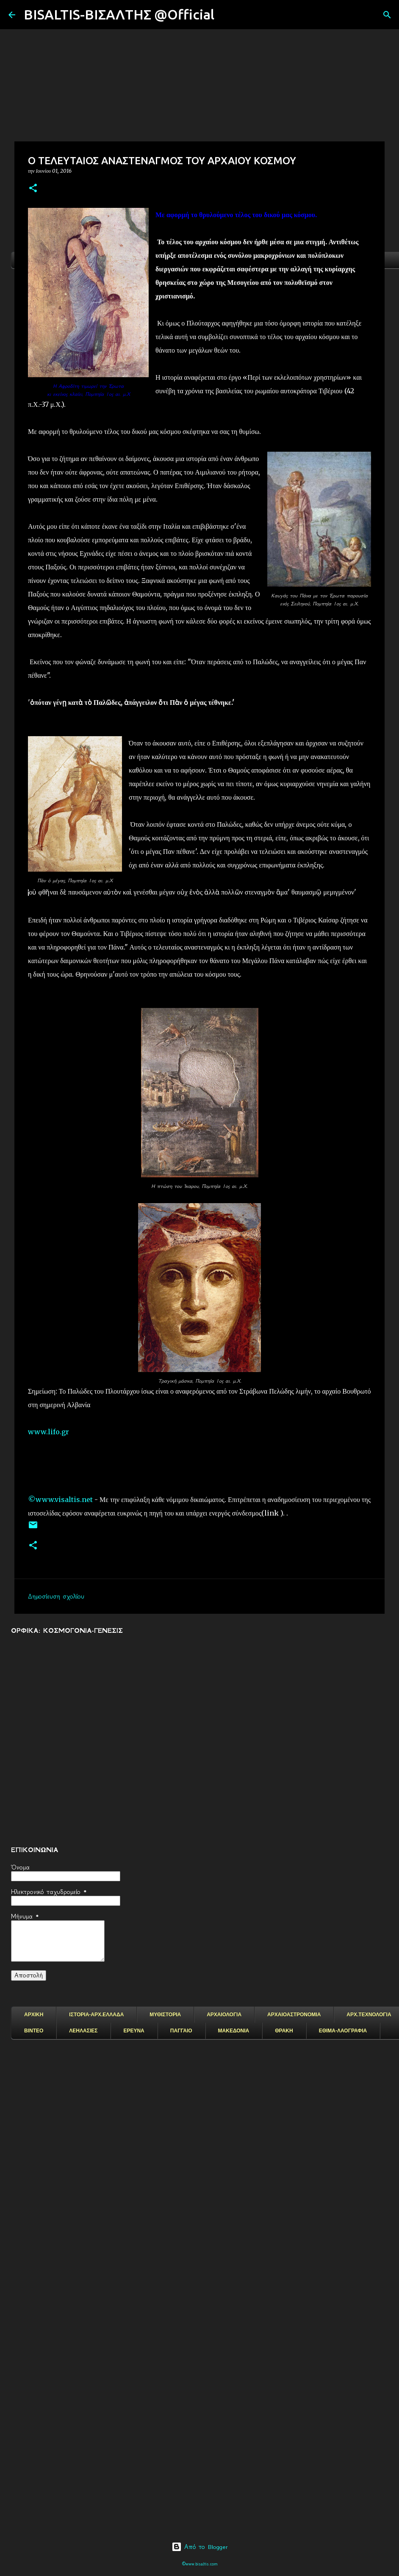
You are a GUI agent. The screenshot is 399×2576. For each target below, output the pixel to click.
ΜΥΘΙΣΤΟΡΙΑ (165, 2015)
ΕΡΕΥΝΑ (133, 2031)
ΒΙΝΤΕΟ (33, 2031)
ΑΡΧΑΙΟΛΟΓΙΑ (224, 2015)
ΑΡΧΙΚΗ (33, 2015)
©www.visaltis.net (60, 1499)
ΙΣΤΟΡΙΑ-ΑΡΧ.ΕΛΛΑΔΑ (96, 2015)
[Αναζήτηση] (226, 15)
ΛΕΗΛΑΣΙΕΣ (83, 2031)
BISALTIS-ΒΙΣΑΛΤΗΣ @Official (119, 14)
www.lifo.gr (48, 1431)
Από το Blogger (200, 2547)
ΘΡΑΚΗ (284, 2031)
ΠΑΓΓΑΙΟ (181, 2031)
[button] (33, 188)
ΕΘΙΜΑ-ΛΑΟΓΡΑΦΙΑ (343, 2031)
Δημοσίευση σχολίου (56, 1596)
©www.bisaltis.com (199, 2564)
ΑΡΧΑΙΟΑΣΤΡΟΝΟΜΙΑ (294, 2015)
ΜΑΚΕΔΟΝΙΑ (233, 2031)
